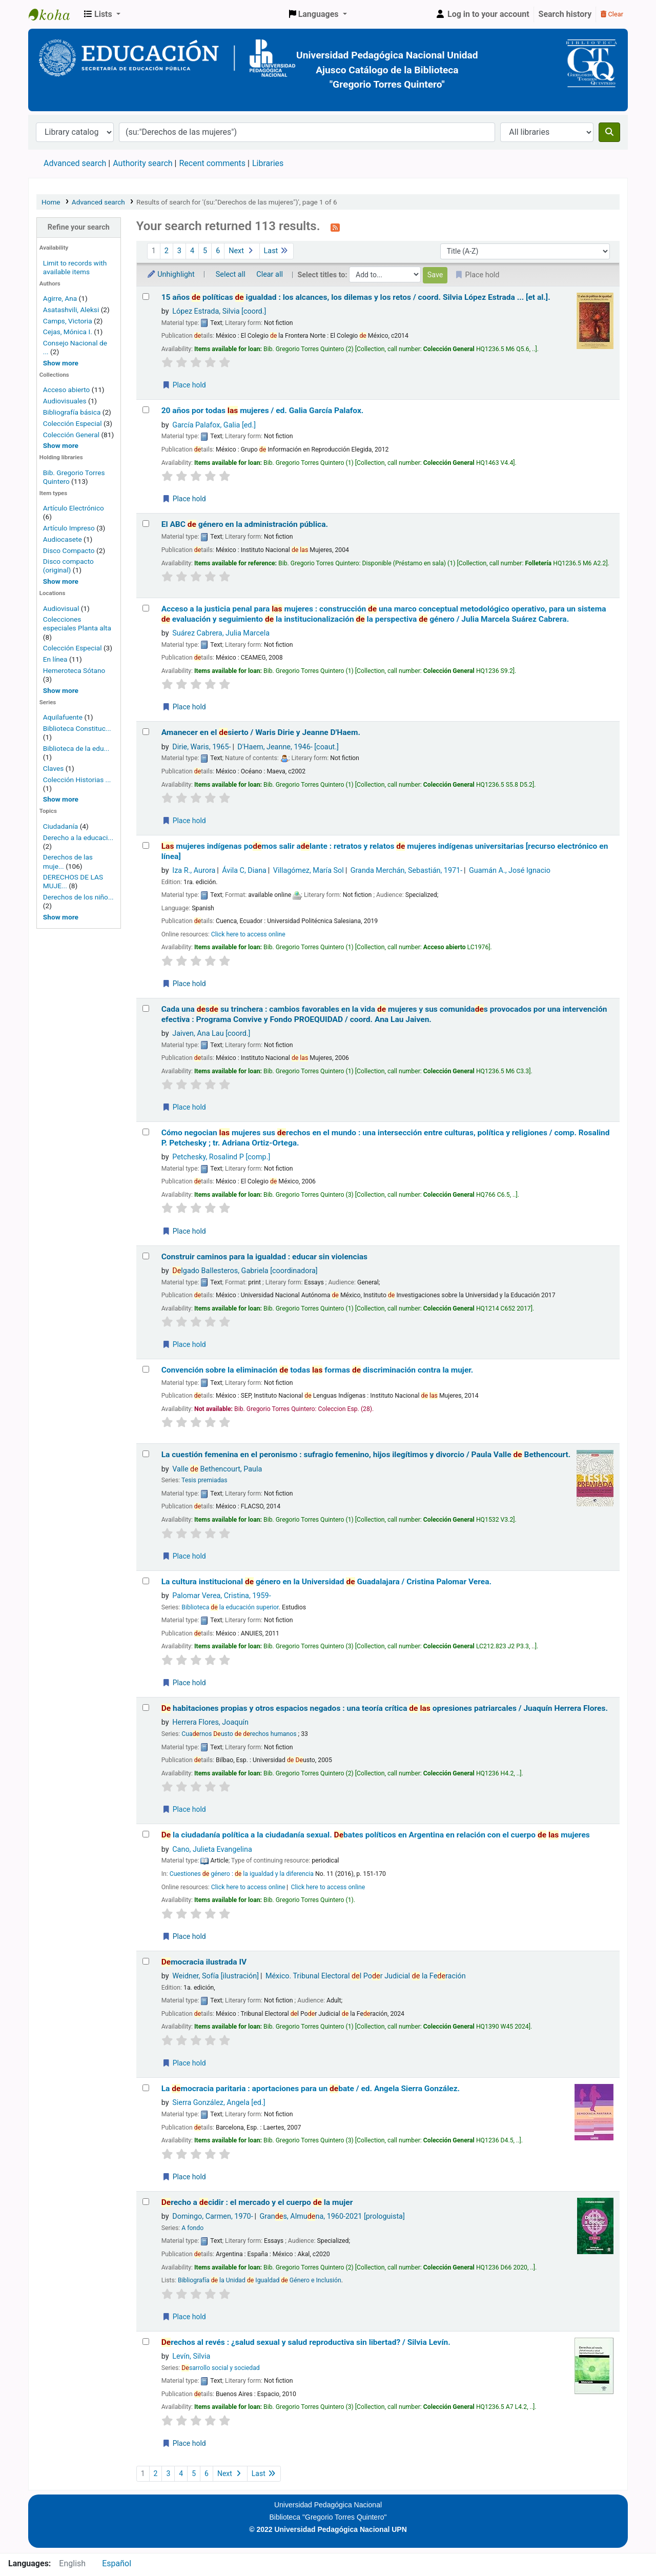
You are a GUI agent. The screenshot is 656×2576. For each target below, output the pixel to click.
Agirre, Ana (60, 298)
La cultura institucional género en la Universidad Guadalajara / (326, 1581)
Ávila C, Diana (244, 870)
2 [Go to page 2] (167, 251)
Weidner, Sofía (215, 1976)
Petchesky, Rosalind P (221, 1157)
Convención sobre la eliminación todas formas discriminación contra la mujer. (317, 1370)
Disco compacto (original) (68, 565)
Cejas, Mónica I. (67, 332)
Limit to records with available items (75, 267)
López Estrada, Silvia (219, 311)
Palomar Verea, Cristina (221, 1595)
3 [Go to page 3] (179, 251)
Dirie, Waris (201, 747)
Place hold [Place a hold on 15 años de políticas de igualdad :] (184, 385)
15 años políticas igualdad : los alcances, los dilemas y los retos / (355, 297)
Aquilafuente (63, 717)
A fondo (192, 2228)
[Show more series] (60, 799)
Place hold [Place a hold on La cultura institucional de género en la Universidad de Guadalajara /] (184, 1683)
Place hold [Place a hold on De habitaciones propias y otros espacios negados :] (184, 1809)
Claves (53, 768)
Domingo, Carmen (212, 2216)
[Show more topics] (60, 917)
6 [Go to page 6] (218, 251)
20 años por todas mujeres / (262, 410)
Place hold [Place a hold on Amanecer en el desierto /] (184, 820)
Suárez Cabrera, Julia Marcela (221, 633)
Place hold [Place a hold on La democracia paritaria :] (184, 2177)
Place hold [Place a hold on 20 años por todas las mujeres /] (184, 499)
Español (116, 2563)
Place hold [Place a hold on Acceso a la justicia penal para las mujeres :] (184, 707)
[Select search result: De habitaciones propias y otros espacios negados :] (145, 1707)
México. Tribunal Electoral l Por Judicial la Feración (365, 1976)
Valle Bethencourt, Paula (217, 1469)
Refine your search (79, 227)
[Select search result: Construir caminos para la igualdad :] (145, 1256)
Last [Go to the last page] (276, 251)
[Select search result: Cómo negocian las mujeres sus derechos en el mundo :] (145, 1132)
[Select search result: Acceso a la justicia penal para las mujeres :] (145, 608)
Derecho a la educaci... (78, 837)
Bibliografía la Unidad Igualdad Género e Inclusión (259, 2280)
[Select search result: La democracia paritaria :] (145, 2087)
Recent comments (212, 163)
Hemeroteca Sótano (74, 670)
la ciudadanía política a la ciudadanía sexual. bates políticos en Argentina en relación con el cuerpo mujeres (375, 1834)
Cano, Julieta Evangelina (212, 1849)
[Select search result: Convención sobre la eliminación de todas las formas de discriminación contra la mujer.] (145, 1369)
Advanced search (75, 163)
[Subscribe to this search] (335, 227)
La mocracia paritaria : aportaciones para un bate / (310, 2088)
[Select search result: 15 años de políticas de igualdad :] (145, 296)
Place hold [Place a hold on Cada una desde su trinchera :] (184, 1107)
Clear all (269, 274)
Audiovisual (61, 608)
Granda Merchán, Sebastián (407, 870)
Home (51, 202)
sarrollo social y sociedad (220, 2367)
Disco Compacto (69, 550)
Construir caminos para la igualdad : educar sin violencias (264, 1256)
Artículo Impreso (69, 528)
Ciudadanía (60, 826)
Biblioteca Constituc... (77, 728)
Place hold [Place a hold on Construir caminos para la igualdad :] (184, 1344)
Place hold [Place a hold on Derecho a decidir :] (184, 2317)
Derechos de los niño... (78, 897)
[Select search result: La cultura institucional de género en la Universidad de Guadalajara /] (145, 1581)
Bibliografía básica (72, 412)
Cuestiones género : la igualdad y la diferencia (242, 1873)
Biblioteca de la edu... (76, 748)
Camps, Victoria (67, 321)
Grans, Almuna (332, 2216)
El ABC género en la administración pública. (244, 524)
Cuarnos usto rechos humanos (238, 1733)
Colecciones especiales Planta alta (77, 623)
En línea (55, 659)
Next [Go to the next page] (242, 251)
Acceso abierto (66, 389)
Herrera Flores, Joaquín (210, 1722)
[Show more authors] (60, 363)
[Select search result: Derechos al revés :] (145, 2341)
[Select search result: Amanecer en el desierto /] (145, 731)
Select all (230, 274)
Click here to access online (248, 934)
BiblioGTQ (54, 14)
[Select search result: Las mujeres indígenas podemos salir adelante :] (145, 845)
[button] (102, 14)
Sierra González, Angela (218, 2102)
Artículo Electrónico (73, 508)
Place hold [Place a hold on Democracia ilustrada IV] (184, 2063)
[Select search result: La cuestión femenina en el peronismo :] (145, 1453)
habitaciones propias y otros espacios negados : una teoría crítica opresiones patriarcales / (384, 1708)
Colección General (72, 435)
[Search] (609, 132)
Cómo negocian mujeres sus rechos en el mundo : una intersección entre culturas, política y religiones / (385, 1137)
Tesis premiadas (204, 1480)
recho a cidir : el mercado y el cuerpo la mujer (257, 2202)
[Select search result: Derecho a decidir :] (145, 2201)
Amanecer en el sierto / (260, 732)
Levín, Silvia (191, 2356)
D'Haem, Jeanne (288, 747)
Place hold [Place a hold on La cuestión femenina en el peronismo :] (184, 1556)
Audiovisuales (65, 401)
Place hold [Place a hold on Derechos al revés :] (184, 2443)
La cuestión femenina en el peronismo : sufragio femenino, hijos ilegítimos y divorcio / (366, 1454)
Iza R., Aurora (193, 870)
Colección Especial (73, 423)
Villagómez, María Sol (308, 870)
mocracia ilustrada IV (204, 1962)
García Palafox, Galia (214, 425)
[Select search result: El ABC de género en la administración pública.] (145, 523)
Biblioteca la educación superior (229, 1607)
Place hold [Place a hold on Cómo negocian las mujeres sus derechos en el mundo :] (184, 1231)
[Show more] (60, 581)
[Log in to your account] (482, 14)
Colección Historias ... (77, 779)
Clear (612, 14)
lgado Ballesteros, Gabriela (244, 1270)
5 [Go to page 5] (205, 251)
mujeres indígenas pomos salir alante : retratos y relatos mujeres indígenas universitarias (384, 851)
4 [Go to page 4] (192, 251)
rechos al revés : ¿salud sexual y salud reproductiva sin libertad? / (305, 2342)
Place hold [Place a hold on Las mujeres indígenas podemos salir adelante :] (184, 983)
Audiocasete (62, 539)
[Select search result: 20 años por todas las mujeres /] (145, 409)
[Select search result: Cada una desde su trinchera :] (145, 1008)
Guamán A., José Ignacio (509, 870)
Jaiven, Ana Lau (211, 1033)
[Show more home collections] (60, 445)
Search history (565, 14)
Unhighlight (171, 274)
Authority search (142, 163)
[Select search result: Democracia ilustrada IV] (145, 1961)
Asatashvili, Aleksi (71, 309)
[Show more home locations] (60, 690)
